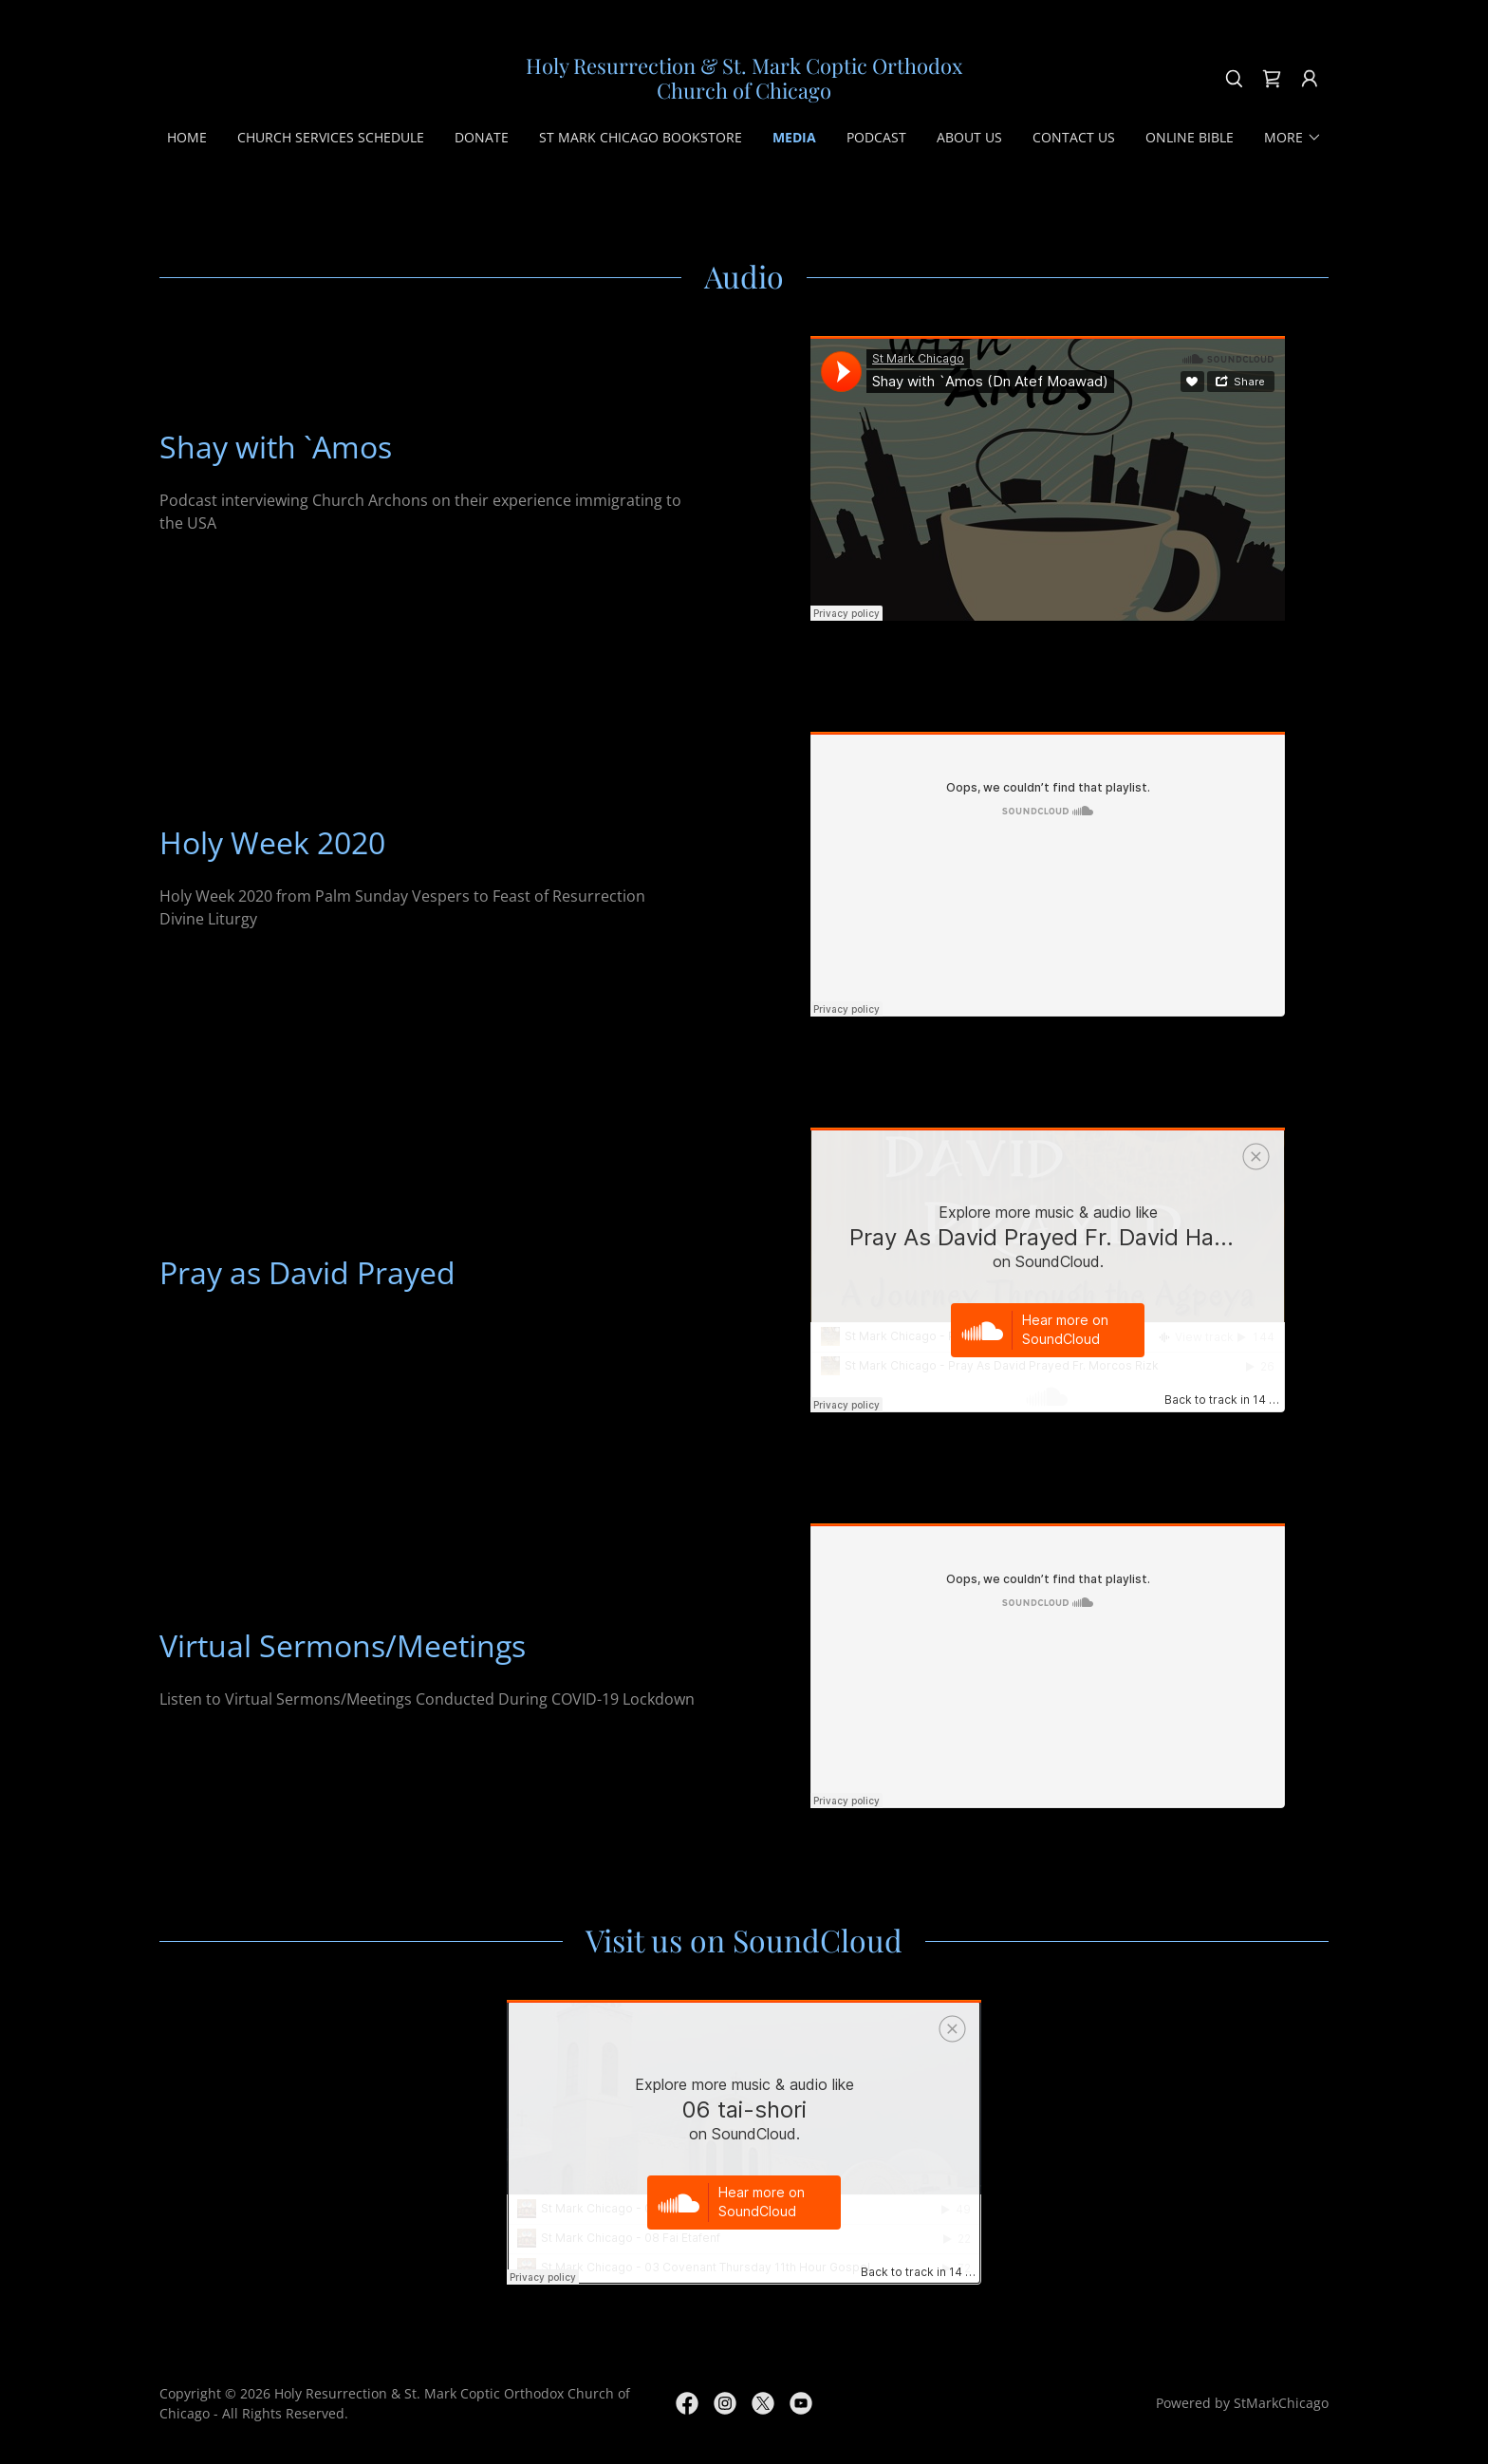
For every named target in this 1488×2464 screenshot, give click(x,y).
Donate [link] (482, 137)
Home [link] (187, 137)
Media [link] (794, 137)
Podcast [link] (876, 137)
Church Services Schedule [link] (330, 137)
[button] (1310, 79)
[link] (744, 93)
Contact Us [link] (1073, 137)
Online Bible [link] (1189, 137)
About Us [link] (969, 137)
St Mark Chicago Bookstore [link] (640, 137)
